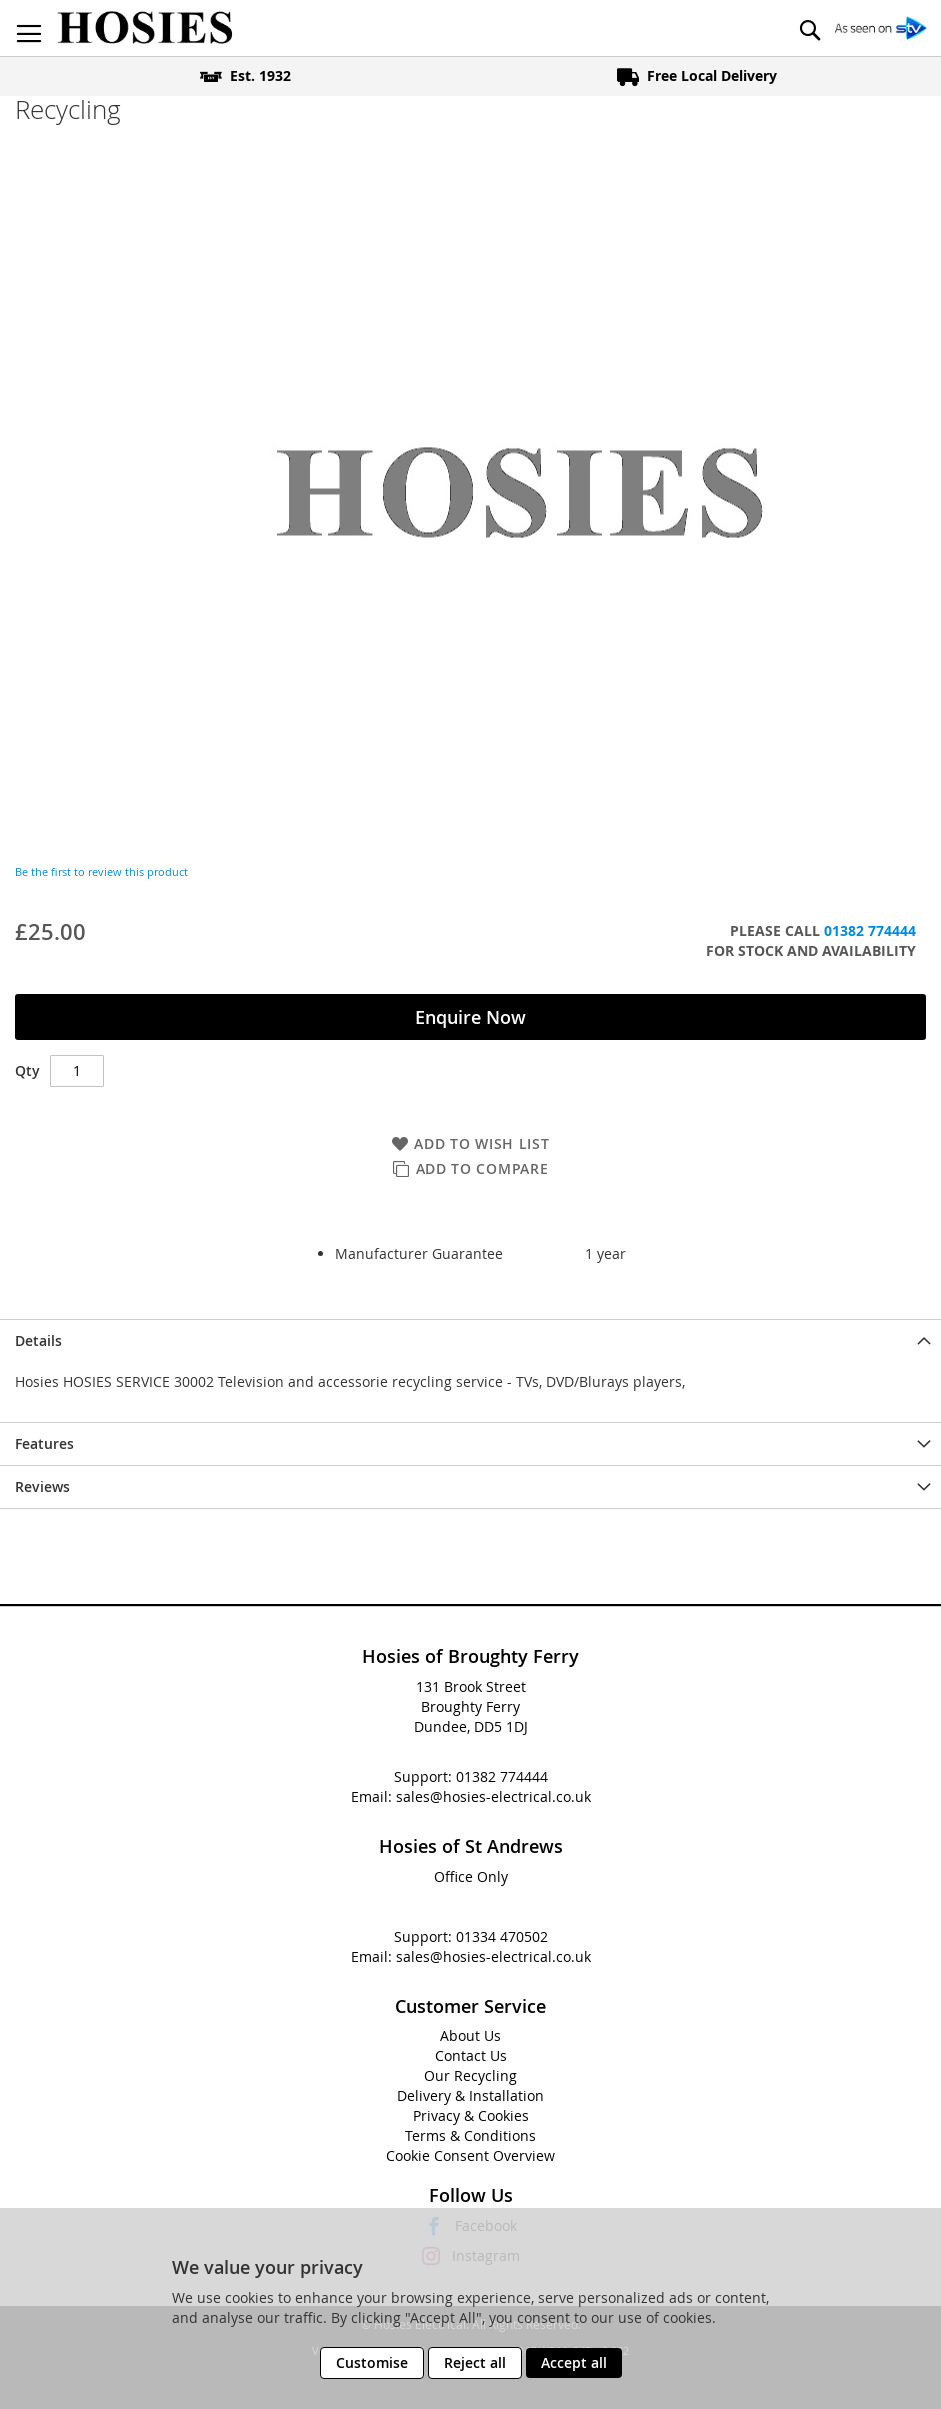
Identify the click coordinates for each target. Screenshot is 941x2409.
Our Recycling (470, 2075)
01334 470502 (502, 1936)
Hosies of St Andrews (471, 1846)
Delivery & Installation (470, 2095)
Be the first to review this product (101, 871)
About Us (470, 2035)
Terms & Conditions (470, 2135)
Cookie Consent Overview (470, 2155)
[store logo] (145, 28)
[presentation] (470, 1340)
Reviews (42, 1486)
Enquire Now (470, 1017)
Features (44, 1443)
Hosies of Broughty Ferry (470, 1656)
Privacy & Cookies (471, 2115)
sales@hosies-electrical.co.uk (493, 1796)
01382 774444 (870, 930)
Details (38, 1340)
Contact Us (471, 2055)
